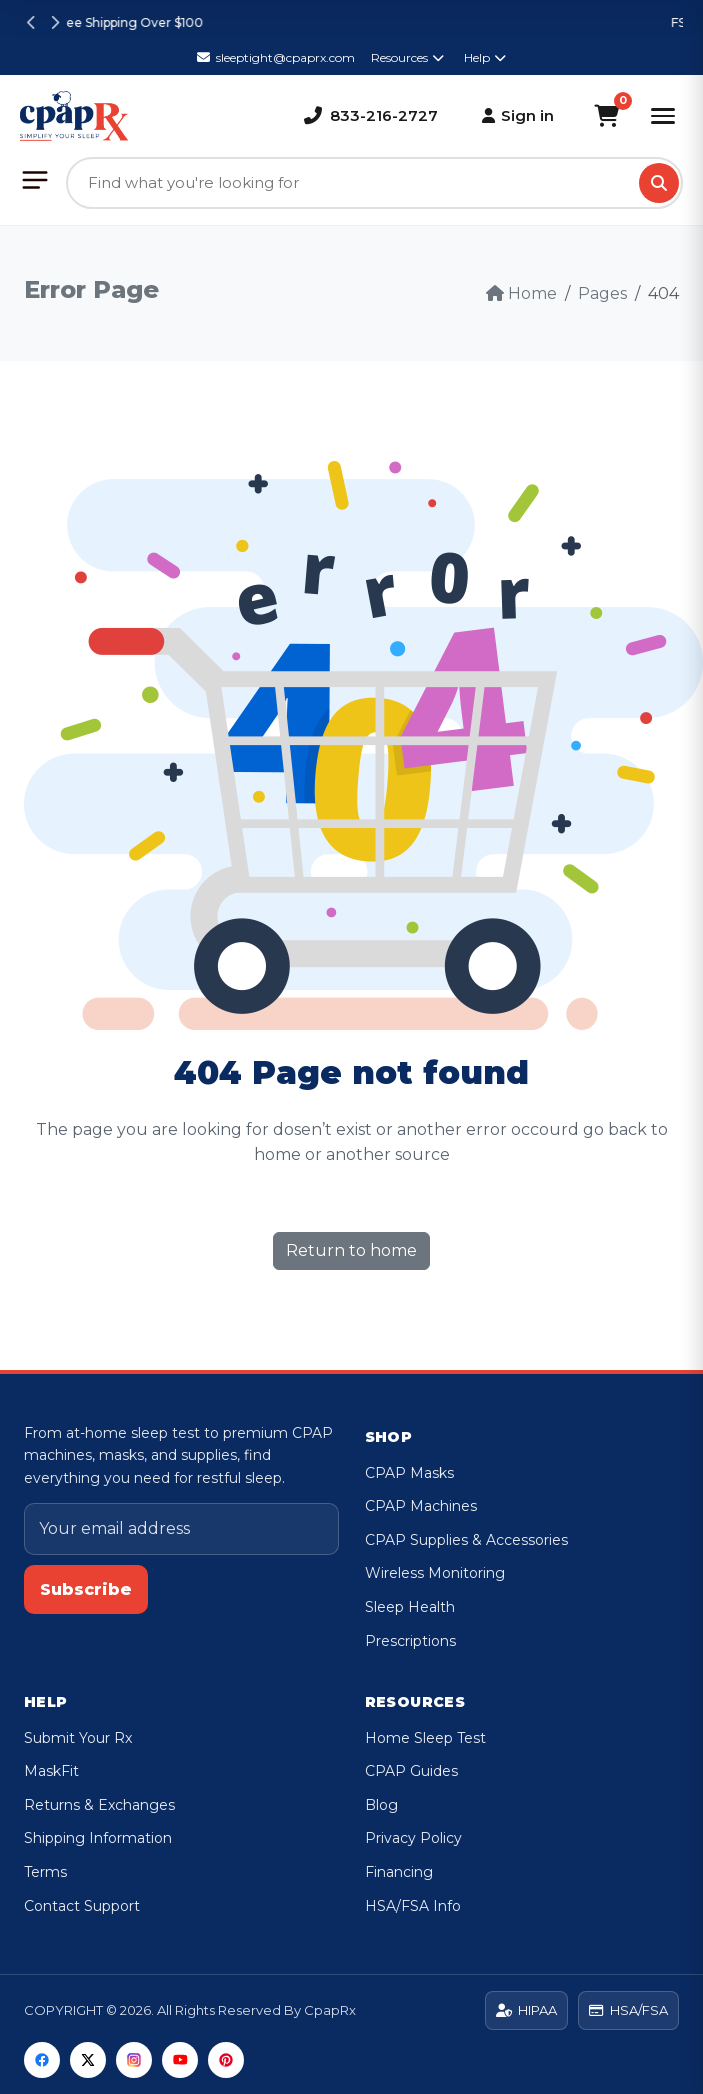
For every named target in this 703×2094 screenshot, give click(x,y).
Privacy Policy (413, 1838)
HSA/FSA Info (413, 1906)
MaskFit (51, 1771)
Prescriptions (410, 1641)
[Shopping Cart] (606, 116)
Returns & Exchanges (99, 1805)
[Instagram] (134, 2060)
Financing (399, 1872)
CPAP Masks (409, 1473)
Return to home (351, 1250)
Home (521, 293)
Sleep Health (410, 1607)
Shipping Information (98, 1838)
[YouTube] (180, 2060)
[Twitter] (88, 2060)
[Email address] (181, 1529)
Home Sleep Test (425, 1738)
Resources (407, 57)
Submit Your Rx (78, 1738)
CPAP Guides (411, 1771)
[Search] (659, 183)
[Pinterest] (226, 2060)
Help (485, 57)
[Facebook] (42, 2060)
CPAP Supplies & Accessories (466, 1540)
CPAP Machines (421, 1506)
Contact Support (82, 1906)
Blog (381, 1805)
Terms (45, 1872)
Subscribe (86, 1589)
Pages (602, 293)
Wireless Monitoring (435, 1573)
